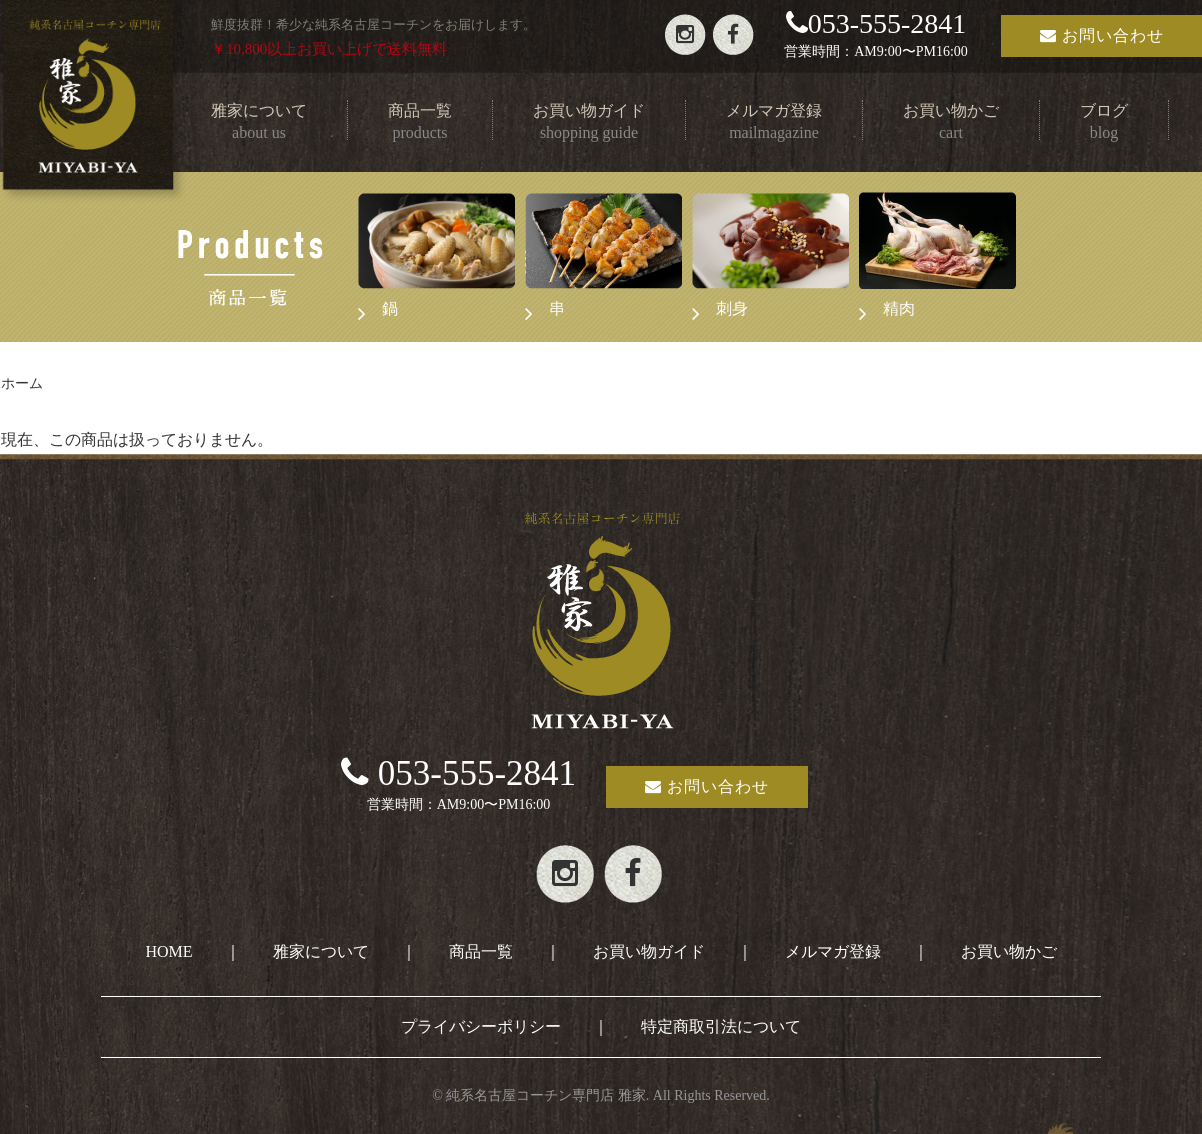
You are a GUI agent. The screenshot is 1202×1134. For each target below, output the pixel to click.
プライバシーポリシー (481, 1026)
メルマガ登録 (833, 951)
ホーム (22, 383)
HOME (168, 951)
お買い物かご (1009, 951)
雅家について (321, 951)
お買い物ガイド (649, 951)
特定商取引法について (721, 1026)
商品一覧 (481, 951)
